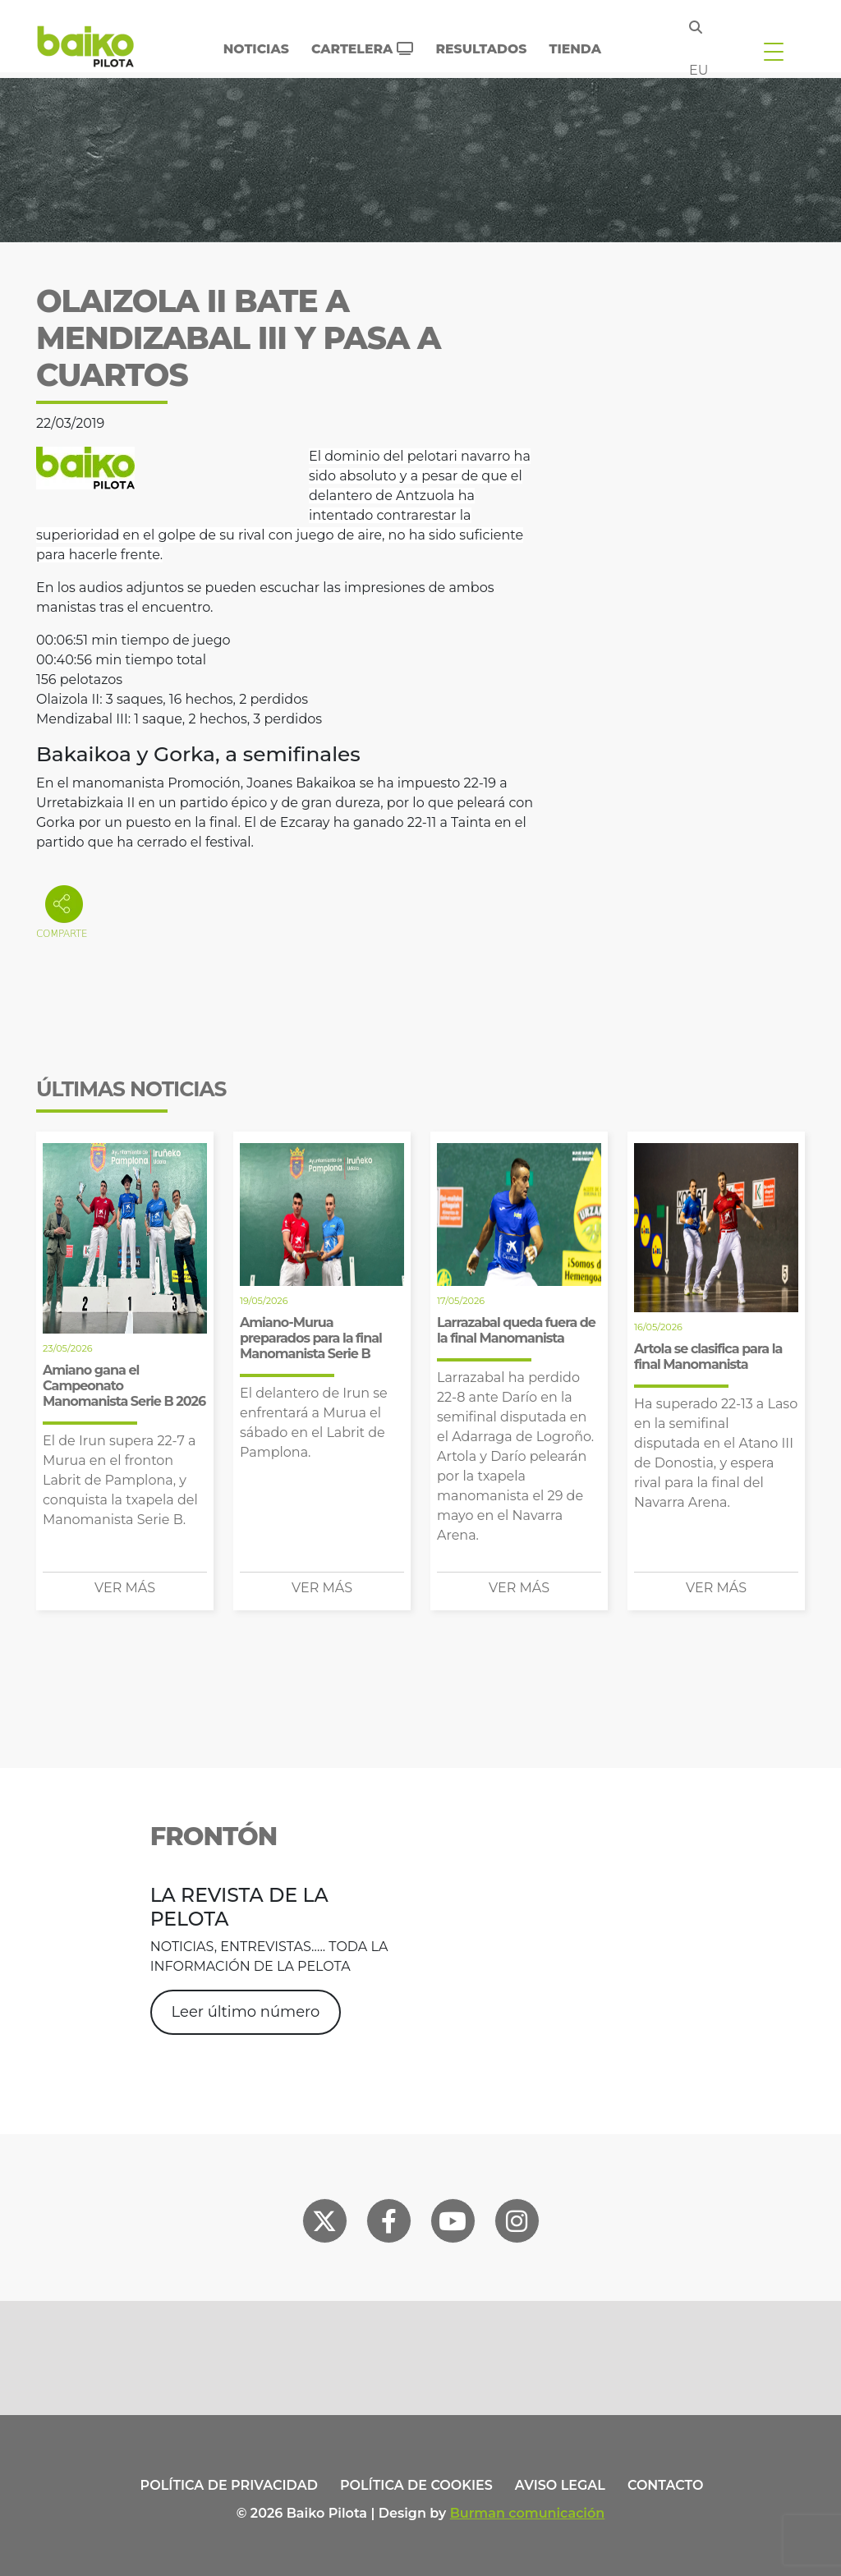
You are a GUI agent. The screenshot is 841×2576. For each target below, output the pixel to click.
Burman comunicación (527, 2513)
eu (698, 70)
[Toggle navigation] (774, 51)
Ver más (124, 1588)
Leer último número (246, 2012)
